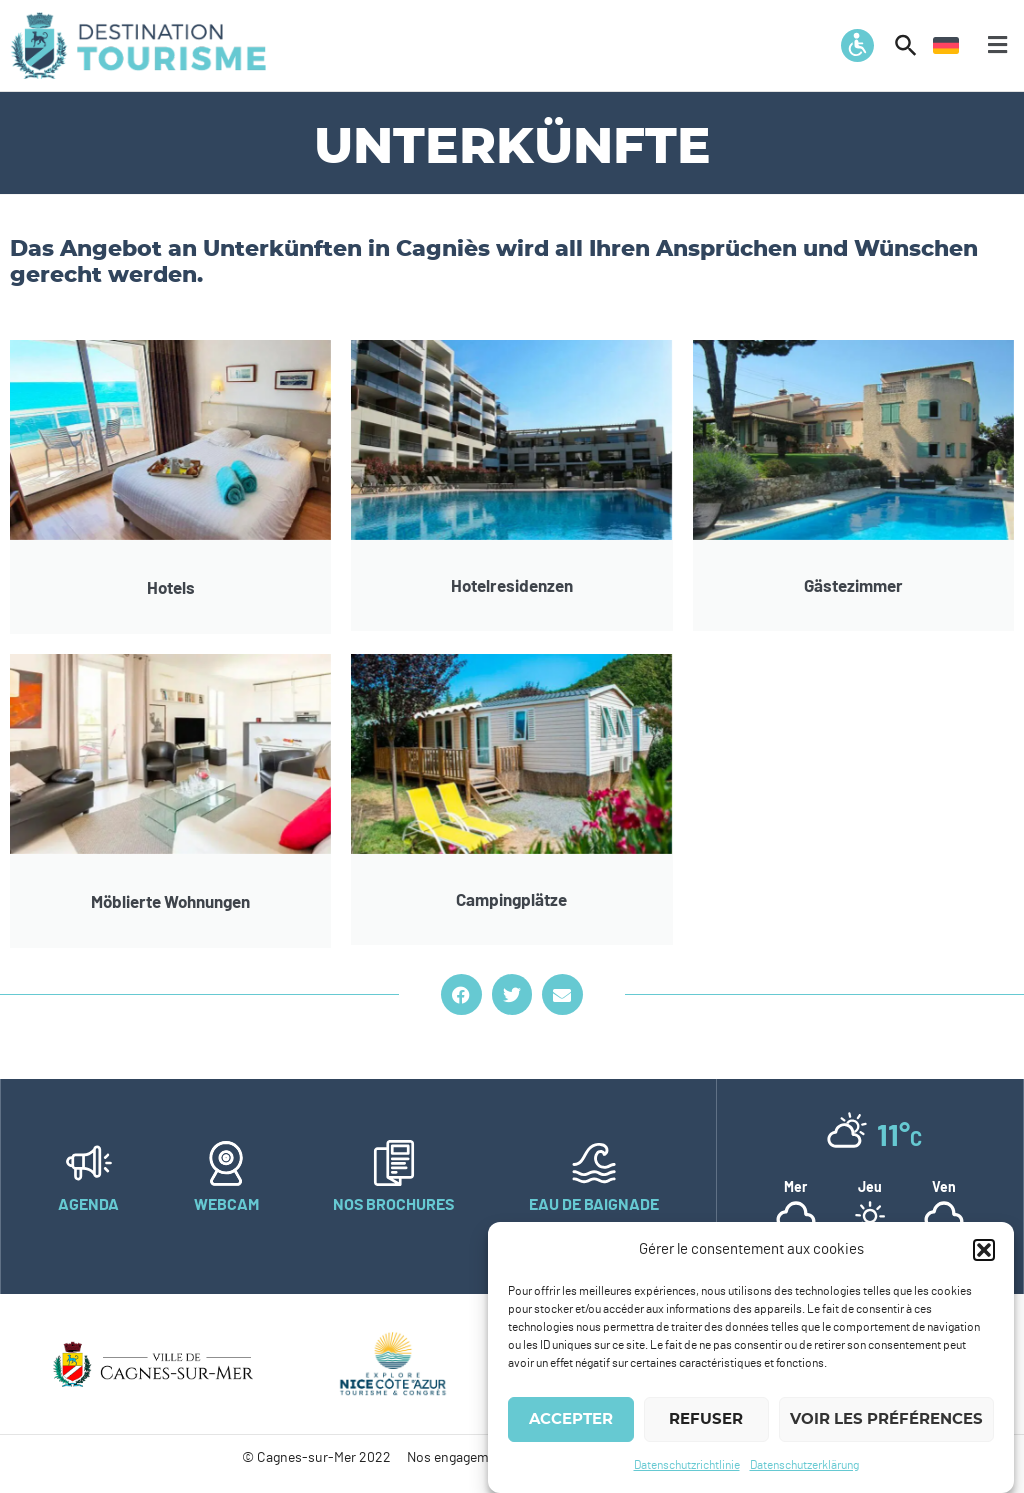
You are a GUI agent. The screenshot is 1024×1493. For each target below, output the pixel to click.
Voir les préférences (886, 1423)
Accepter (571, 1423)
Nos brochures (393, 1205)
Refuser (706, 1423)
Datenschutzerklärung (804, 1469)
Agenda (88, 1205)
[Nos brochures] (394, 1163)
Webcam (226, 1205)
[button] (984, 1254)
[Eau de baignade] (594, 1163)
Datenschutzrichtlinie (687, 1469)
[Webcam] (226, 1163)
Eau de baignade (594, 1205)
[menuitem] (946, 45)
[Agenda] (89, 1163)
